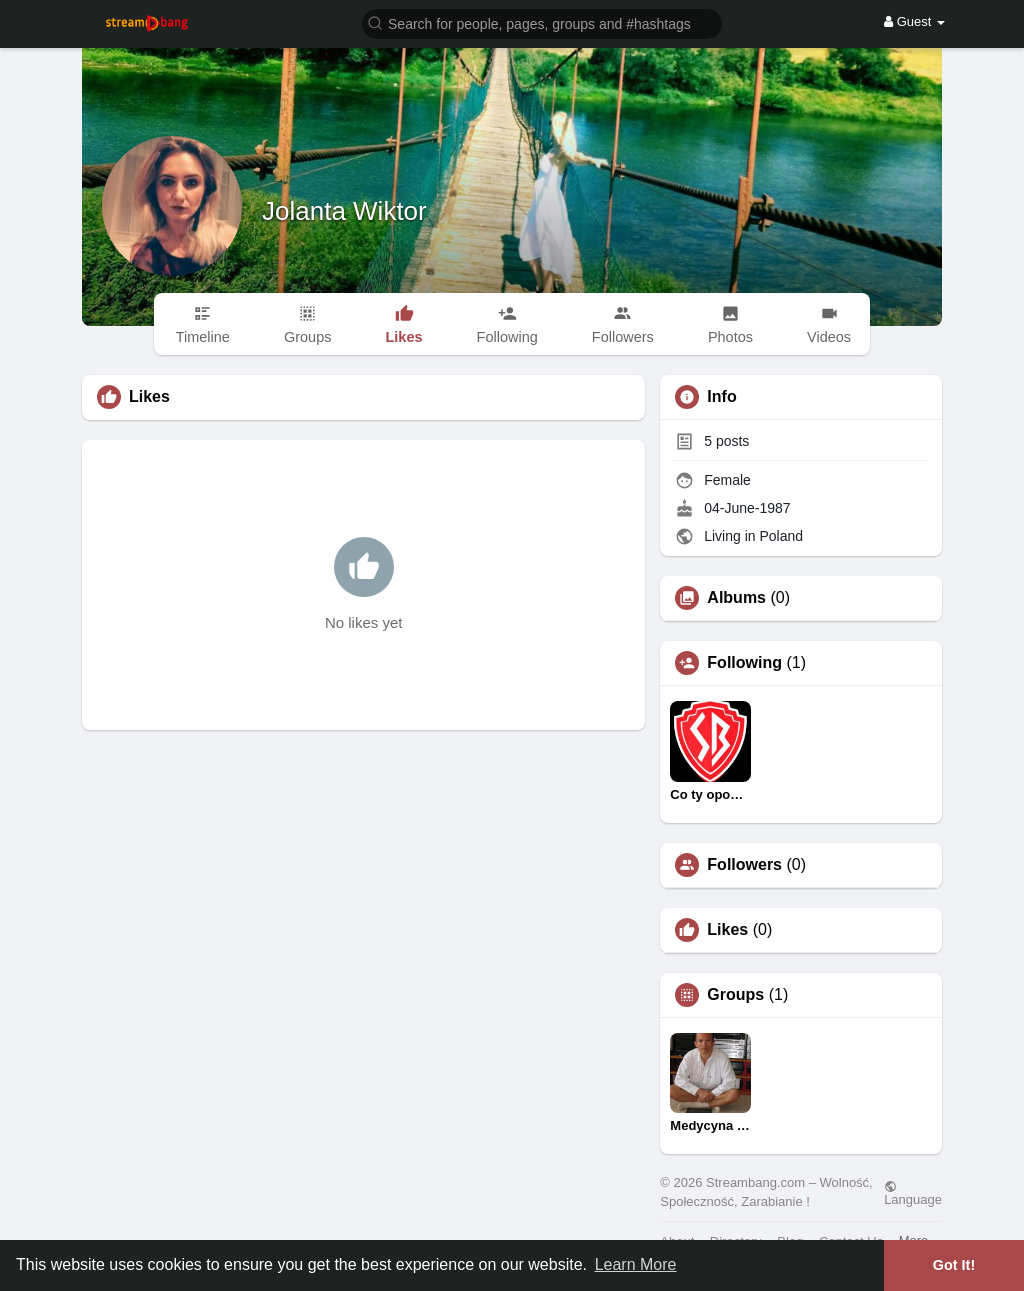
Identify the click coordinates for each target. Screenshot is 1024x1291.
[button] (542, 22)
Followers (744, 865)
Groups (735, 995)
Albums (736, 598)
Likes (727, 930)
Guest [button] (914, 21)
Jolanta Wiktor (344, 211)
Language (913, 1193)
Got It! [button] (954, 1265)
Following (744, 663)
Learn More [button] (636, 1264)
